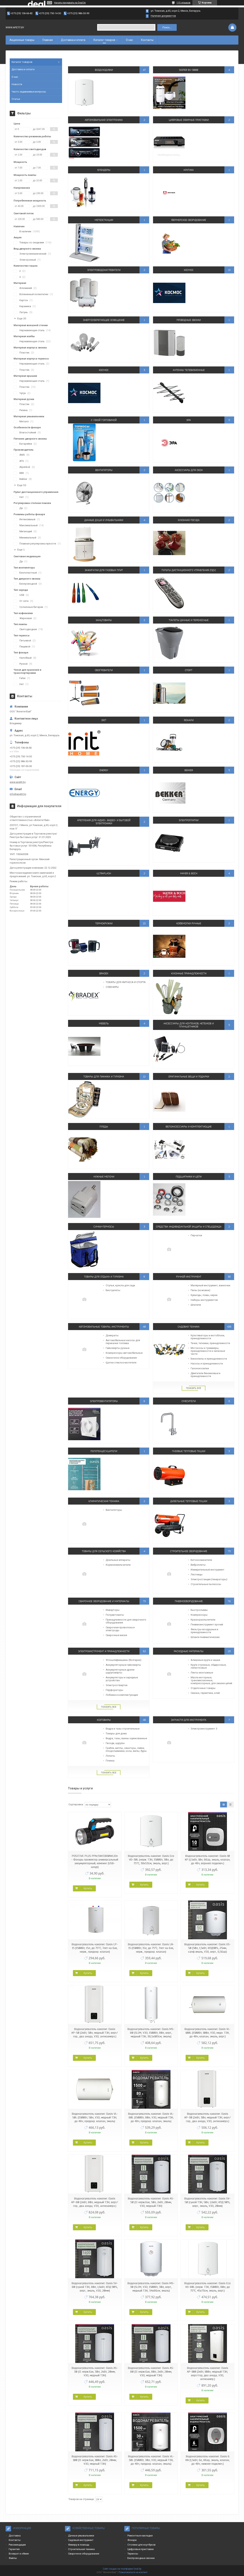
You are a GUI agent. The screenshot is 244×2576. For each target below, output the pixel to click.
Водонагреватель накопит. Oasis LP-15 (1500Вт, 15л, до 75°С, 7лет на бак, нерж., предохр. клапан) (95, 1948)
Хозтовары (104, 1719)
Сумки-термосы (103, 1226)
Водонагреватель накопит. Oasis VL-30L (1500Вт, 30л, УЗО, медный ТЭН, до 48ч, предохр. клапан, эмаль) (151, 2460)
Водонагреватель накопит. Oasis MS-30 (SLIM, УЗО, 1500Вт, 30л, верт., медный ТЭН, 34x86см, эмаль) (151, 2287)
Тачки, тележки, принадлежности (210, 1343)
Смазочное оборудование (121, 1357)
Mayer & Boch (188, 873)
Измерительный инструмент (207, 1569)
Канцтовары (104, 620)
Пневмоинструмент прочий (207, 1624)
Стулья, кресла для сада (120, 1285)
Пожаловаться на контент (133, 2572)
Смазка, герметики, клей (205, 1692)
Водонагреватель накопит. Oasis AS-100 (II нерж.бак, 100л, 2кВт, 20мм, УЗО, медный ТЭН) (95, 2460)
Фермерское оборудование (188, 220)
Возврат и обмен (19, 2553)
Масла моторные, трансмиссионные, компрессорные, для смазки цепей (211, 1680)
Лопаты (110, 1755)
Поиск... (167, 27)
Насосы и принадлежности (207, 1363)
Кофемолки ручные (188, 923)
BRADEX (103, 973)
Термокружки (103, 923)
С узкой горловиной (104, 420)
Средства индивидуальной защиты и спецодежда (189, 1226)
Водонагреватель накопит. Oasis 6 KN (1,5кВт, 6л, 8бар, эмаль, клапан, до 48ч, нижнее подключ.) (207, 2460)
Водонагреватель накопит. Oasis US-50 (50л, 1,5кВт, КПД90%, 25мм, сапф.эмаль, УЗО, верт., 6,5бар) (207, 1948)
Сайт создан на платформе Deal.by (122, 2568)
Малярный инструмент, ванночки (210, 1285)
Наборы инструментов (204, 1299)
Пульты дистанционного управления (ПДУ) (189, 570)
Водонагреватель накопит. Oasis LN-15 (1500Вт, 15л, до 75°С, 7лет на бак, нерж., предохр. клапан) (151, 1948)
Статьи (16, 99)
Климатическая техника (103, 1501)
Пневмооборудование (189, 1601)
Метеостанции (104, 220)
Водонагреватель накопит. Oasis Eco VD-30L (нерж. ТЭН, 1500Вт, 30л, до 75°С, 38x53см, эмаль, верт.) (151, 1859)
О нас (129, 39)
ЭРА (188, 420)
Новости (17, 84)
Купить (88, 1888)
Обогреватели (104, 670)
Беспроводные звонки (141, 2558)
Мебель (104, 1023)
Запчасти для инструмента (188, 1719)
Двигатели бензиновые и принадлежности (205, 1375)
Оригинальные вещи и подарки (188, 1076)
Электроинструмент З (204, 1728)
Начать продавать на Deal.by (70, 2)
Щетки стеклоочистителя (121, 1362)
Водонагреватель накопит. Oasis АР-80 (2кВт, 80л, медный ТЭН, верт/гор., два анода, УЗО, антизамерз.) (94, 2202)
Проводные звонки (189, 320)
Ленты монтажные (202, 1672)
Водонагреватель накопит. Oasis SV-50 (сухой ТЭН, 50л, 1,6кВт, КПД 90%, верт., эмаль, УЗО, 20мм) (207, 2202)
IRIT (103, 720)
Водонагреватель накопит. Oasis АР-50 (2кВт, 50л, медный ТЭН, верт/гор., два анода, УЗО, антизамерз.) (94, 2032)
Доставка (15, 2535)
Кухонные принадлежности (188, 973)
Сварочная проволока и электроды (120, 1629)
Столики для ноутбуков (141, 2544)
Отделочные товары (203, 1688)
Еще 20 (21, 318)
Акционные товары (22, 39)
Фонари (189, 720)
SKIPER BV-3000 (188, 69)
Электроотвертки (116, 1685)
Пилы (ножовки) (200, 1290)
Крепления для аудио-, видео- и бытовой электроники (103, 822)
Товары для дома (116, 1733)
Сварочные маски (116, 1635)
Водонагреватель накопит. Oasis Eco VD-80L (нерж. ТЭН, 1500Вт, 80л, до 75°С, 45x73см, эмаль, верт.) (207, 2287)
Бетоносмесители (201, 1559)
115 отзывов (183, 2)
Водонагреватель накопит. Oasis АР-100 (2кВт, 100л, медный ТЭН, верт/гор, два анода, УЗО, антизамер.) (207, 2373)
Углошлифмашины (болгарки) (123, 1660)
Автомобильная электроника (104, 119)
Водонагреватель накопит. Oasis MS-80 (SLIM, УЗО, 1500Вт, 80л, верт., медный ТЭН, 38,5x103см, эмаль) (151, 2032)
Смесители (189, 1401)
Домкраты (112, 1335)
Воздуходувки (104, 69)
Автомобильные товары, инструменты (104, 1326)
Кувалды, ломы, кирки (204, 1295)
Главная (47, 39)
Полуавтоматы (115, 1614)
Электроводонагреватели (103, 270)
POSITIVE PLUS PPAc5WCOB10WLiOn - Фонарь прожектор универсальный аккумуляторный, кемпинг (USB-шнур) (94, 1861)
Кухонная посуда (189, 520)
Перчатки (196, 1235)
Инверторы (112, 1609)
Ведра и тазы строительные (122, 1728)
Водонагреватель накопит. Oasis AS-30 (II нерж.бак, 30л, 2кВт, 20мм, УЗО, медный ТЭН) (95, 2371)
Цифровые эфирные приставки (189, 119)
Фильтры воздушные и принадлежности (204, 1631)
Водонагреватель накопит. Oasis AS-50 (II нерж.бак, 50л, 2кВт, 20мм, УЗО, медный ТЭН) (151, 2202)
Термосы (132, 2553)
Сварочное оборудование (83, 2553)
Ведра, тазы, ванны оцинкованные (126, 1738)
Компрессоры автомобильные (124, 1352)
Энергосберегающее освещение (104, 320)
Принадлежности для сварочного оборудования (126, 1621)
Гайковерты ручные (117, 1348)
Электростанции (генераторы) (209, 1579)
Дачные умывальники (81, 2535)
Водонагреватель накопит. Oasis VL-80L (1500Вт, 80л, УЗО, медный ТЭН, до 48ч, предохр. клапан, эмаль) (151, 2117)
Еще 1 (21, 549)
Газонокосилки (200, 1368)
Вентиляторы (103, 470)
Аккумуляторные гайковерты (123, 1664)
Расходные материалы (188, 1651)
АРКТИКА (188, 169)
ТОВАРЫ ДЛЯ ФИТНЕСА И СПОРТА (126, 982)
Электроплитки (188, 820)
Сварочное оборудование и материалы (104, 1601)
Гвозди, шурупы (115, 1743)
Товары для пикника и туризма (103, 1076)
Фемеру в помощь (78, 2544)
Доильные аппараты (118, 1559)
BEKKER (188, 770)
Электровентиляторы (104, 1401)
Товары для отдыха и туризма (104, 1276)
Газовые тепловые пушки (188, 1451)
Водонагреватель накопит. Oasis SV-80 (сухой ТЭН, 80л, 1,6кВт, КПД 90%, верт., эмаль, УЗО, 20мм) (95, 2287)
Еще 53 (21, 485)
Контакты (147, 39)
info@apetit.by (18, 794)
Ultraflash (104, 873)
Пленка (110, 1760)
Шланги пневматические (205, 1637)
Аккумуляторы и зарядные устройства (122, 1679)
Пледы (104, 1126)
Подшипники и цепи (189, 1176)
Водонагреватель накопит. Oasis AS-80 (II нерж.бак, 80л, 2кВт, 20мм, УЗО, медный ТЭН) (151, 2371)
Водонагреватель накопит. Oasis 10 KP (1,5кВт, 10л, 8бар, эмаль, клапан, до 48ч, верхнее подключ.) (207, 1859)
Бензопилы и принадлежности (209, 1358)
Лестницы (196, 1574)
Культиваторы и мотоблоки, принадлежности (208, 1337)
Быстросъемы (199, 1609)
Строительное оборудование (188, 1551)
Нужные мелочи (103, 1176)
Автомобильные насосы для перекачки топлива (123, 1342)
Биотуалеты (113, 1290)
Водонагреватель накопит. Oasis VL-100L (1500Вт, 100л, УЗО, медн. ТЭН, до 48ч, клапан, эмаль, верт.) (207, 2032)
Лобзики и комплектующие (122, 1694)
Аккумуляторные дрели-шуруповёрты (120, 1671)
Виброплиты (198, 1564)
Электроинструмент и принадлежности (103, 1651)
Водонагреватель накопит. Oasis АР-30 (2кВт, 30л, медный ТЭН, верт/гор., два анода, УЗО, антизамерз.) (207, 2117)
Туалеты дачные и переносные (189, 620)
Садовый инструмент (80, 2540)
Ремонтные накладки (140, 2535)
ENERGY (104, 770)
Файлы (13, 2558)
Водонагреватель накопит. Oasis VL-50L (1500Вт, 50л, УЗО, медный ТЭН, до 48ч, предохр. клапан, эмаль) (95, 2117)
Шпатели (196, 1304)
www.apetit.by (18, 782)
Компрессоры (199, 1614)
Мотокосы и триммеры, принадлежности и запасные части (208, 1351)
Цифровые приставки (140, 2549)
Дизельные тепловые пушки (188, 1501)
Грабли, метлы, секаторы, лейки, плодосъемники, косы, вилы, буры (126, 1749)
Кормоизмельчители (118, 1564)
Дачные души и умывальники (103, 520)
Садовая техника (189, 1326)
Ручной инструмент (188, 1276)
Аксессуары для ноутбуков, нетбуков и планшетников (189, 1025)
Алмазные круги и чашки (205, 1660)
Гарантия (14, 2549)
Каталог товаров (104, 39)
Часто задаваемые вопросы (29, 91)
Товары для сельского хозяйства (104, 1551)
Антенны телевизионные (189, 370)
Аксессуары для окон (189, 470)
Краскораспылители (203, 1619)
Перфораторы (114, 1690)
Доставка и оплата (73, 39)
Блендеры (103, 169)
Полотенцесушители (103, 1451)
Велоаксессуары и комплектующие (189, 1126)
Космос (104, 370)
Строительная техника (81, 2549)
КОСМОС (189, 270)
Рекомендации (17, 2544)
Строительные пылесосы (206, 1584)
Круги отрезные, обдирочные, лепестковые (208, 1666)
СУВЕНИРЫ (112, 987)
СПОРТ (188, 670)
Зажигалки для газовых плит (104, 570)
